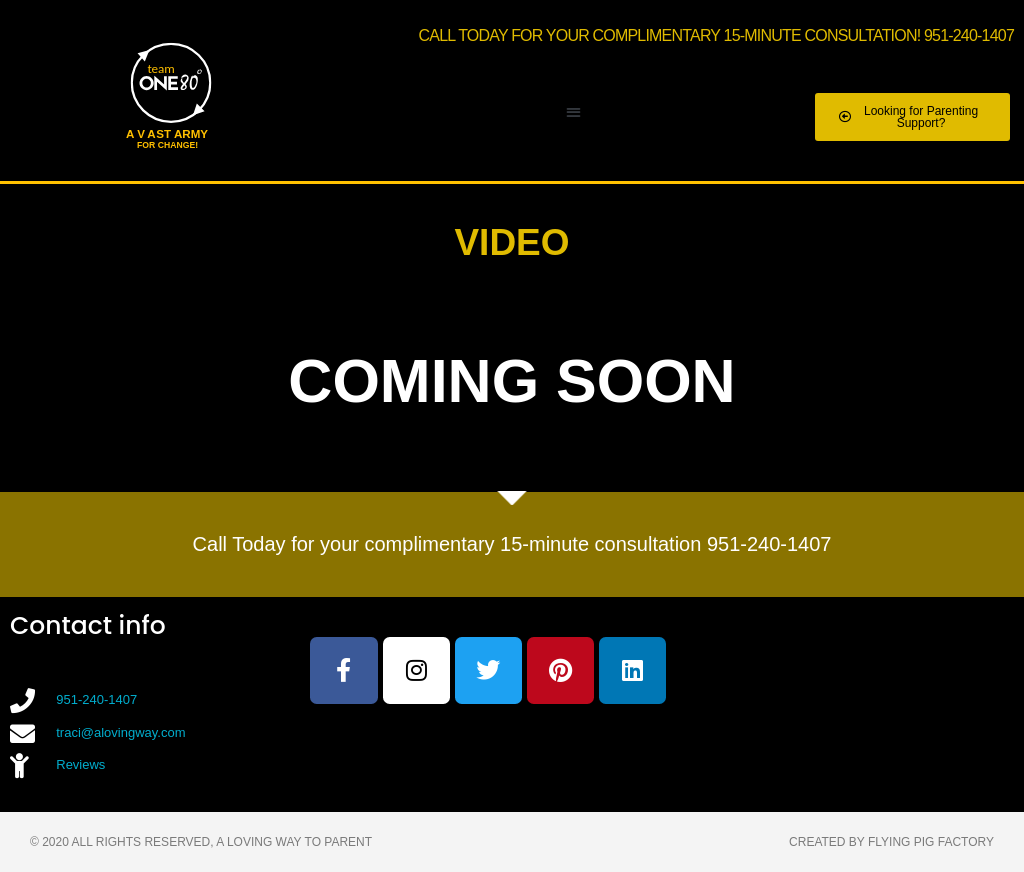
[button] (573, 112)
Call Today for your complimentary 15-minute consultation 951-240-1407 (512, 544)
